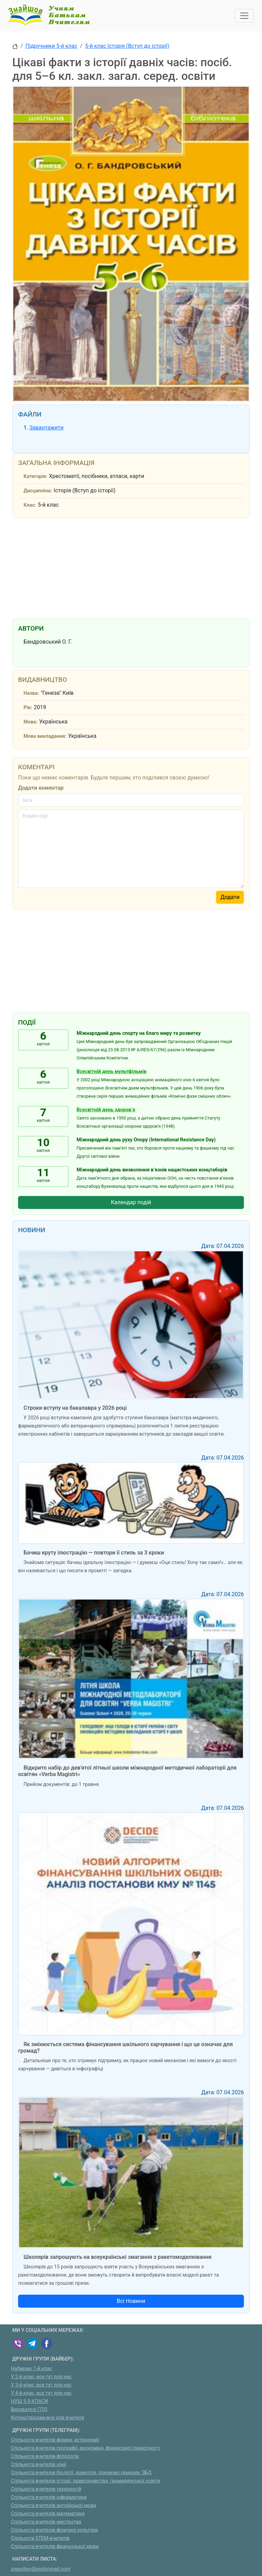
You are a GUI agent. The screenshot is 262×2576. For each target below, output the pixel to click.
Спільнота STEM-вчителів (40, 2538)
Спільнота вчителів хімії (38, 2464)
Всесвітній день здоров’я (106, 1110)
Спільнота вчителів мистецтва (46, 2522)
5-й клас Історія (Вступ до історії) (127, 46)
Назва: (31, 693)
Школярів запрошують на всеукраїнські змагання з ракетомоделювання (118, 2257)
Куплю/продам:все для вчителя (47, 2418)
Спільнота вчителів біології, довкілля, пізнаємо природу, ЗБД (81, 2473)
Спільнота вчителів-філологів (45, 2456)
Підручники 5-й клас (51, 46)
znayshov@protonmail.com (40, 2569)
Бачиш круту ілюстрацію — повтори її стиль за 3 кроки (94, 1552)
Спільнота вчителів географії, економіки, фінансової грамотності (85, 2448)
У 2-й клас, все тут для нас (41, 2377)
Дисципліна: (38, 491)
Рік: (28, 707)
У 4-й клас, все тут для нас (41, 2393)
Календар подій (131, 1202)
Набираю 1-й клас (31, 2368)
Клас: (30, 505)
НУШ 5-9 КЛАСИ (29, 2401)
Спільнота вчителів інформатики (49, 2497)
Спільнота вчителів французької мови (55, 2546)
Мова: (31, 722)
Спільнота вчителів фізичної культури (54, 2530)
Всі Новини (131, 2301)
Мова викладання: (45, 736)
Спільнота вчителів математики (48, 2514)
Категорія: (35, 476)
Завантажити (46, 427)
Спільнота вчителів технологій (46, 2489)
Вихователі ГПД (29, 2409)
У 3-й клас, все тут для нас (41, 2385)
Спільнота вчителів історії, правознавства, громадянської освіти (85, 2481)
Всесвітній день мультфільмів (112, 1071)
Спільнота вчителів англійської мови (53, 2505)
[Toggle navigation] (244, 16)
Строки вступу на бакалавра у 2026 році (75, 1408)
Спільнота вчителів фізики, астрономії (55, 2440)
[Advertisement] (131, 567)
